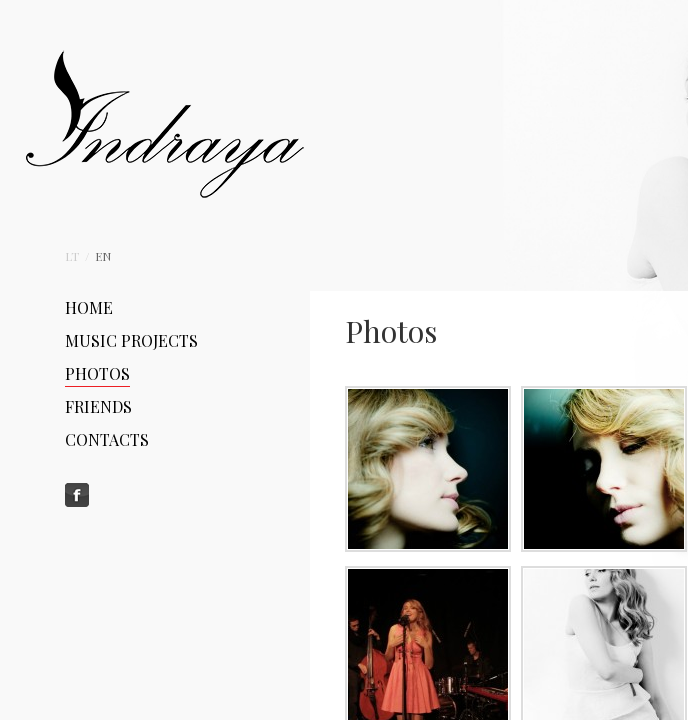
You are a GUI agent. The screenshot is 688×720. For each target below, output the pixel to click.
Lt (73, 256)
